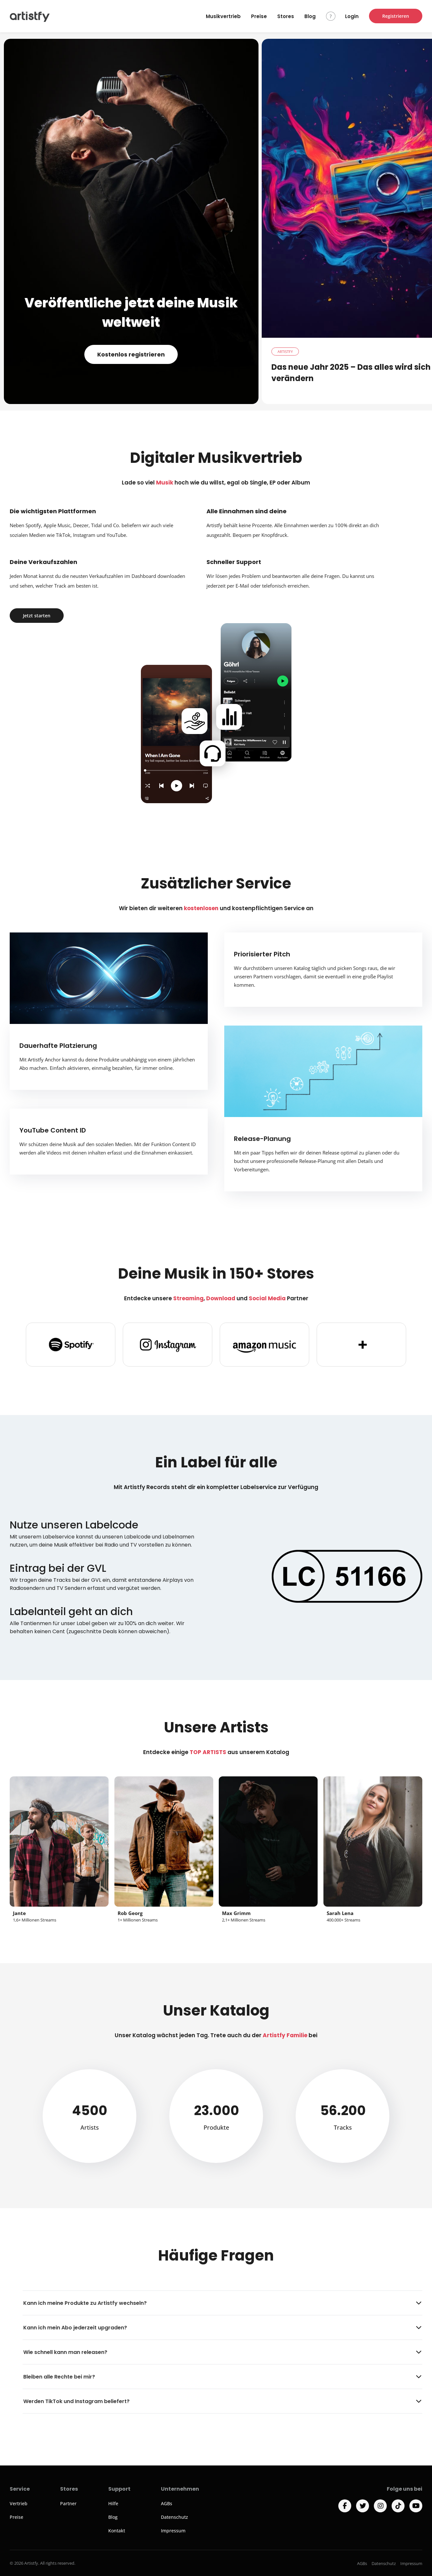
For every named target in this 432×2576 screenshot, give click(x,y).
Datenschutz (174, 2517)
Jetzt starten (36, 615)
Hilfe (113, 2503)
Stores (285, 16)
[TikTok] (398, 2505)
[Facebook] (344, 2505)
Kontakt (116, 2531)
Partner (68, 2503)
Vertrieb (18, 2503)
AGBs (166, 2503)
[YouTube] (415, 2505)
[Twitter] (362, 2505)
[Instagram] (380, 2505)
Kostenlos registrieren (131, 354)
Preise (259, 16)
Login (352, 16)
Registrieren (395, 16)
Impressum (173, 2531)
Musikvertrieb (223, 16)
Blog (310, 16)
